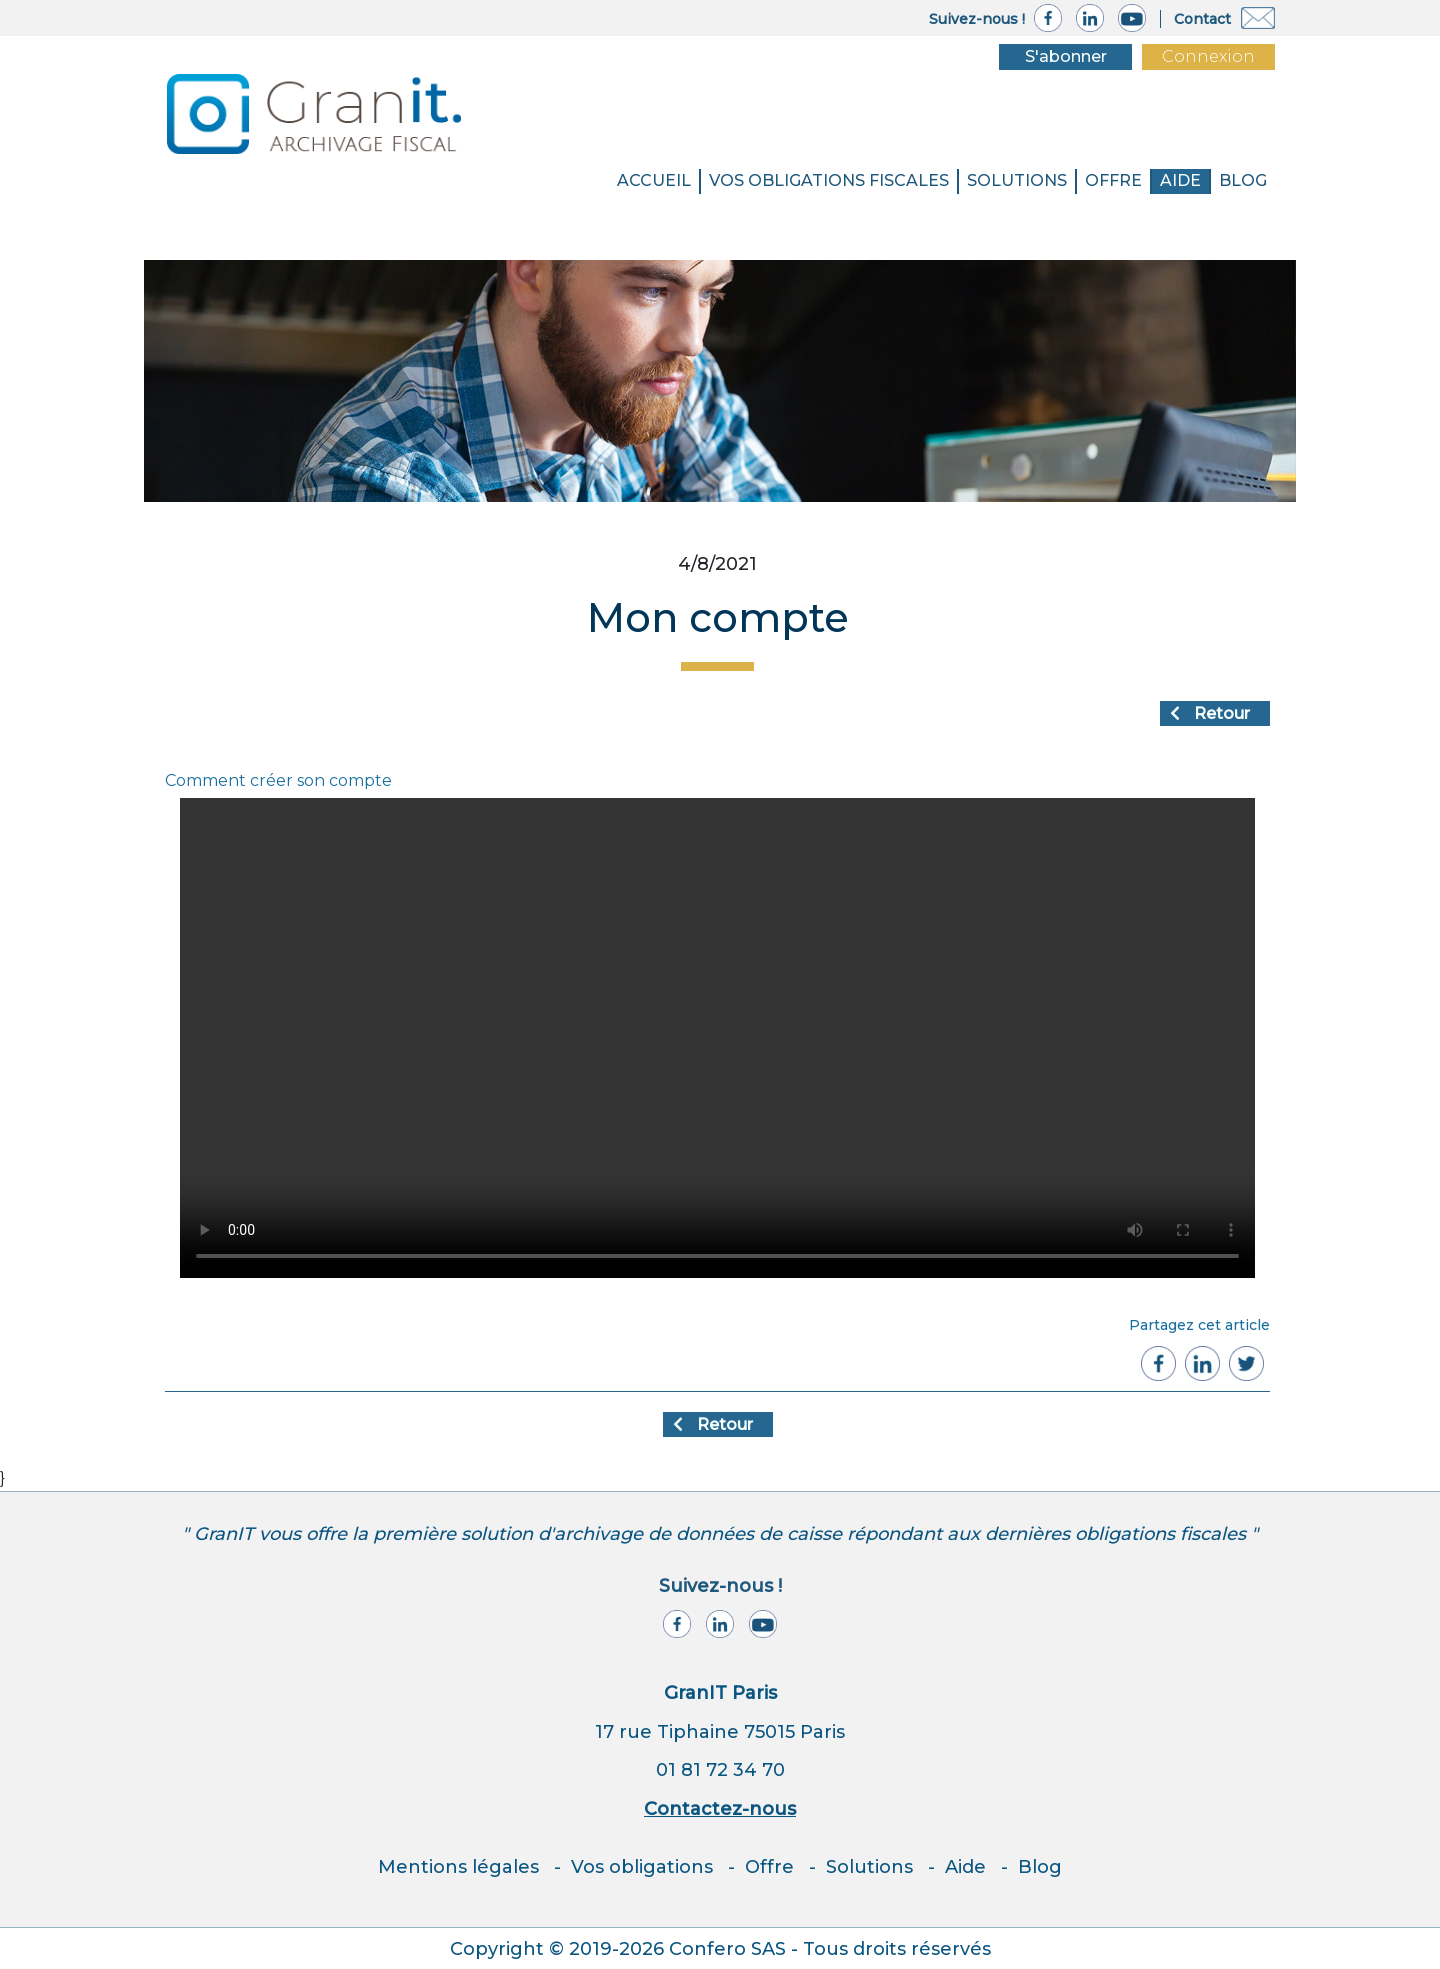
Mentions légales (458, 1867)
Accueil (654, 180)
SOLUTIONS (1017, 180)
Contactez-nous (720, 1809)
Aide (1180, 180)
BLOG (1243, 180)
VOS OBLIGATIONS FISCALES (829, 180)
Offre (1113, 180)
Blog (1040, 1867)
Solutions (869, 1867)
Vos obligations (642, 1867)
